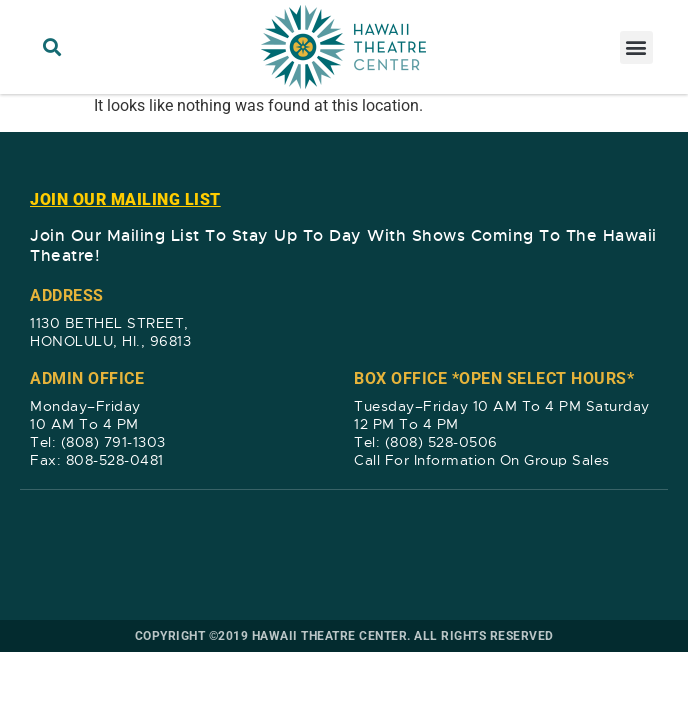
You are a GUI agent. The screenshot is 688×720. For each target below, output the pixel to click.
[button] (51, 47)
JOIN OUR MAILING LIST (125, 199)
